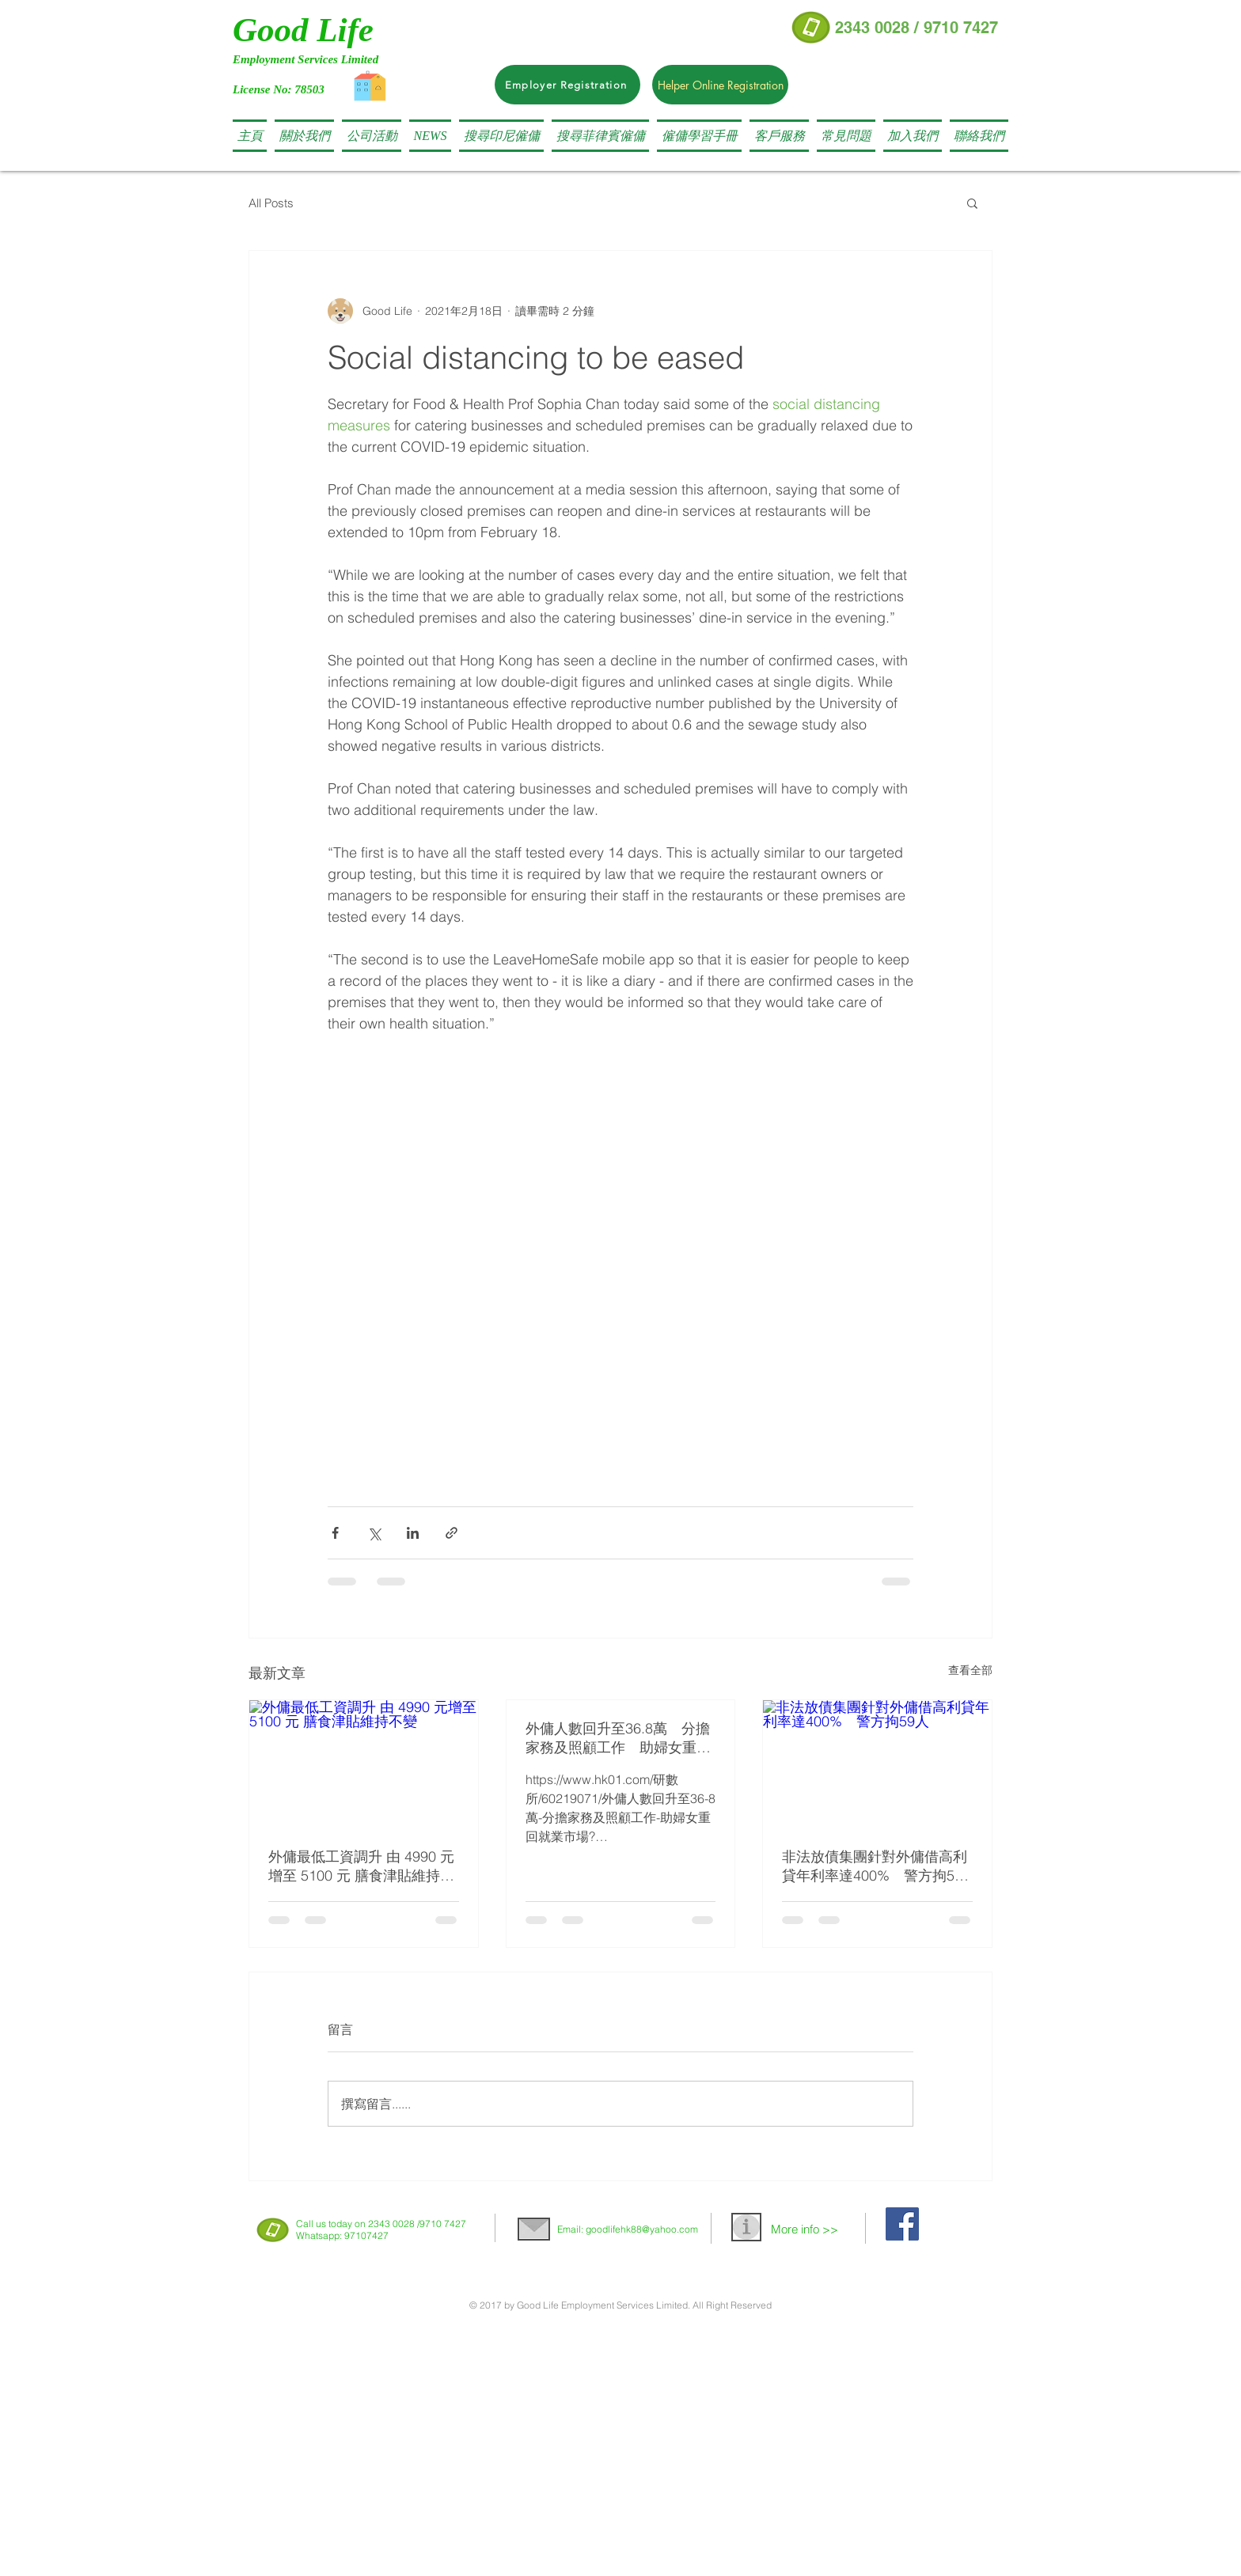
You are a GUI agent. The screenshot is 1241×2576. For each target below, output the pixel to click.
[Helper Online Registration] (720, 84)
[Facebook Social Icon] (902, 2224)
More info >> (804, 2229)
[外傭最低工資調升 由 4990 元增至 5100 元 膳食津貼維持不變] (363, 1764)
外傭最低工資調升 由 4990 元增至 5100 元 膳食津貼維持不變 (361, 1866)
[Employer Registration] (567, 84)
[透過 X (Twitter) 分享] (373, 1532)
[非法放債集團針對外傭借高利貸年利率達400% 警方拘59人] (877, 1764)
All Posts (271, 202)
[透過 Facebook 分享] (335, 1532)
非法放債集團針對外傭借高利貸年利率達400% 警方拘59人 (874, 1866)
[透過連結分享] (451, 1532)
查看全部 (970, 1670)
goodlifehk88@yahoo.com (642, 2229)
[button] (501, 135)
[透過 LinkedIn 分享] (412, 1532)
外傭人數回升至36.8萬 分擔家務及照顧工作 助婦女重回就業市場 (618, 1738)
